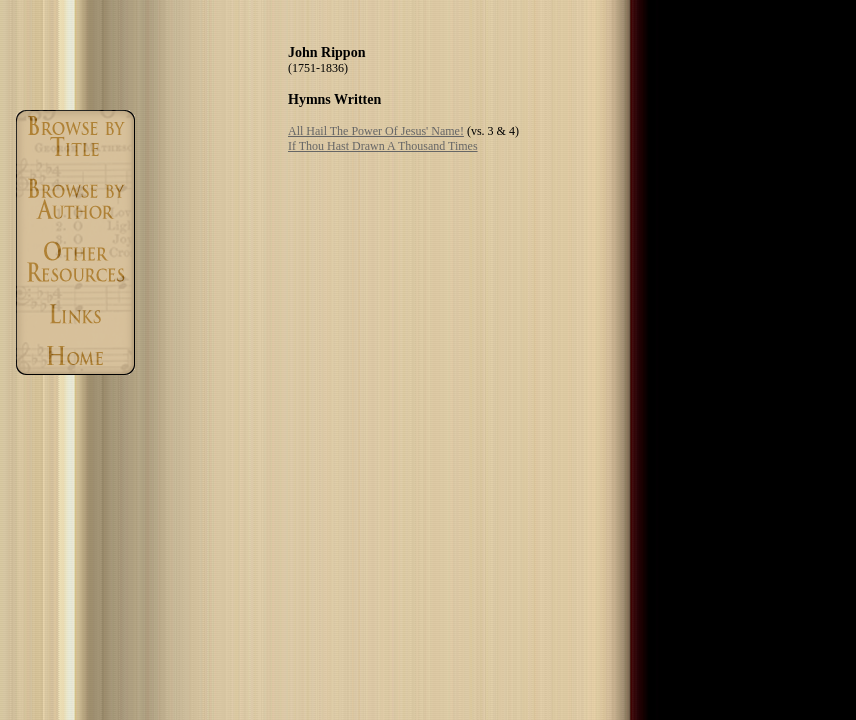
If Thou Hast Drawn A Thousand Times (383, 146)
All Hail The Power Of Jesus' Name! (376, 131)
